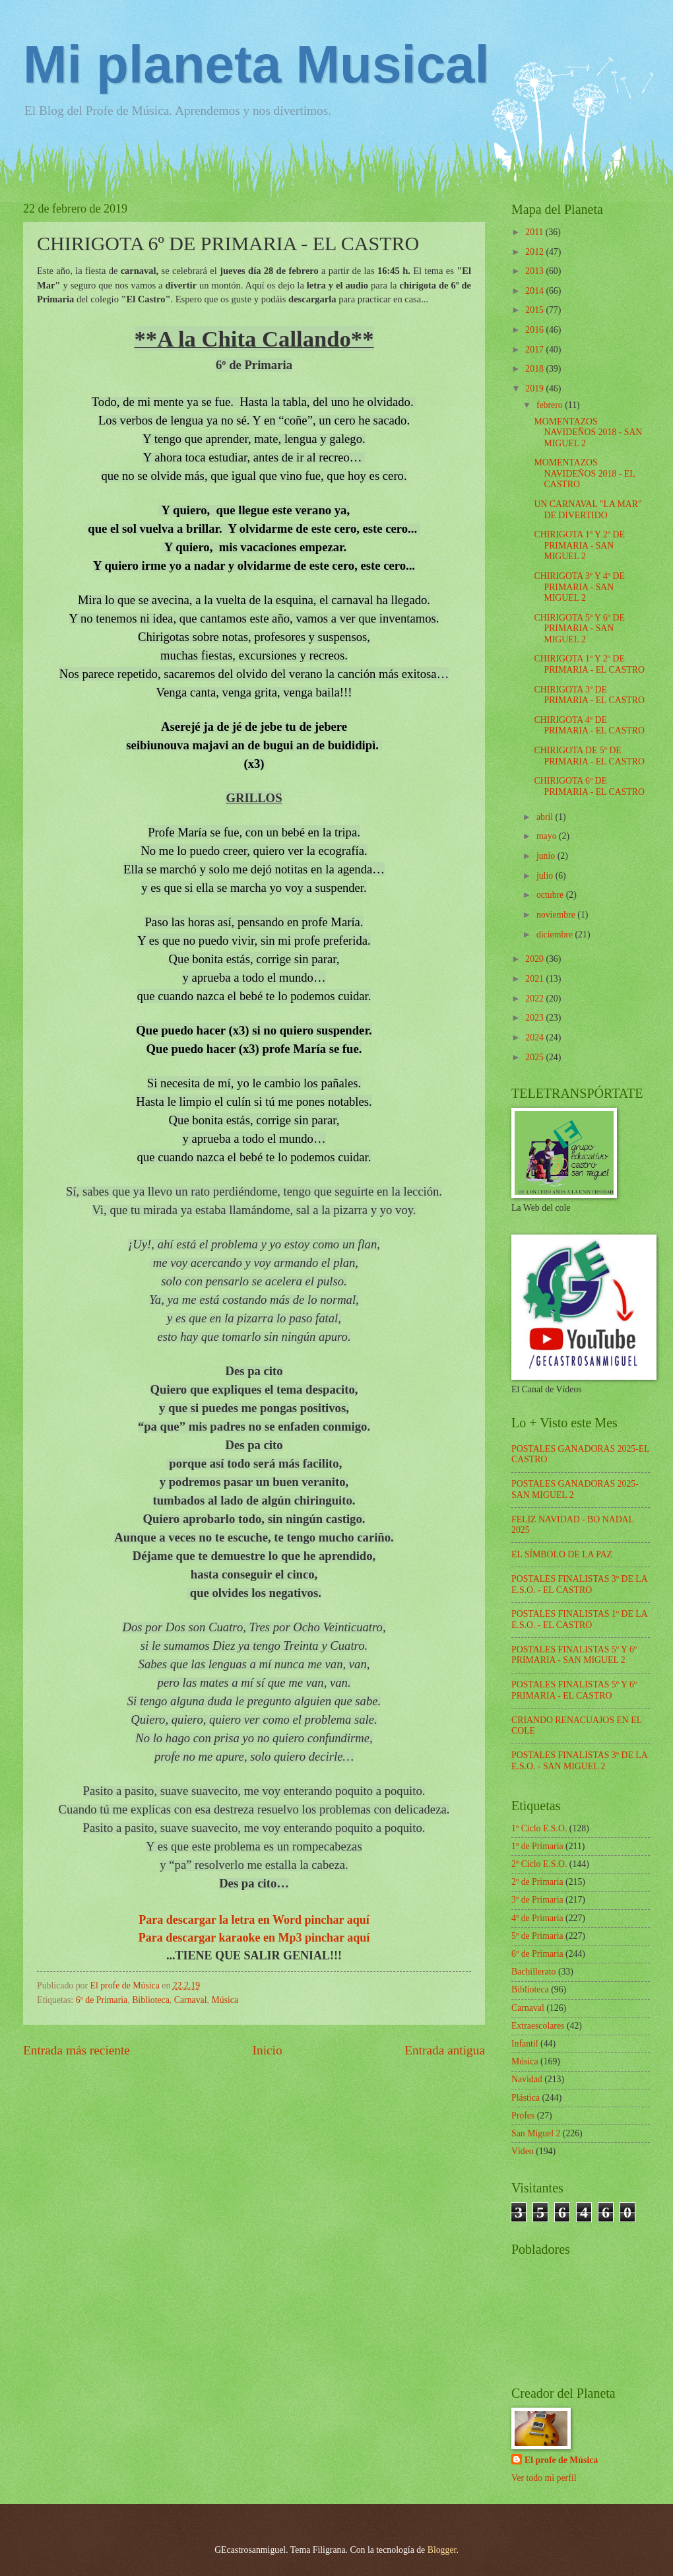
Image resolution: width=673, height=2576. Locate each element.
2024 (535, 1037)
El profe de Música (561, 2460)
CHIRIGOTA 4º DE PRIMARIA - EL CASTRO (589, 725)
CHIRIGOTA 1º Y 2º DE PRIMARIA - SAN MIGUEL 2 (579, 545)
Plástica (525, 2098)
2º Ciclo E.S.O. (539, 1864)
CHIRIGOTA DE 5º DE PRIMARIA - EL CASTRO (589, 755)
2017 (535, 350)
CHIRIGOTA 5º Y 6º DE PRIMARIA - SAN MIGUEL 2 (579, 628)
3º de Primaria (537, 1900)
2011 (535, 232)
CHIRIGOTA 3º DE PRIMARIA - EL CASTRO (589, 695)
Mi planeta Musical (256, 64)
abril (546, 817)
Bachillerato (533, 1972)
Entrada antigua (444, 2050)
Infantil (524, 2044)
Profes (522, 2115)
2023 (535, 1018)
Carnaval (190, 2000)
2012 (535, 252)
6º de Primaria (102, 2000)
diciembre (555, 934)
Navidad (526, 2079)
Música (224, 2000)
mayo (547, 836)
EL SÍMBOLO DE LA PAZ (561, 1554)
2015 (535, 310)
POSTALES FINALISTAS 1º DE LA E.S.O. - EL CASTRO (579, 1619)
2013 (535, 271)
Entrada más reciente (76, 2050)
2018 (535, 369)
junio (547, 856)
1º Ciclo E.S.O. (539, 1828)
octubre (551, 895)
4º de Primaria (537, 1918)
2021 (535, 979)
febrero (550, 405)
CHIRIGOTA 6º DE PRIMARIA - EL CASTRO (589, 786)
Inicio (267, 2050)
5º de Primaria (537, 1936)
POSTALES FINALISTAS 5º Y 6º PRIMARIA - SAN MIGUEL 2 (574, 1655)
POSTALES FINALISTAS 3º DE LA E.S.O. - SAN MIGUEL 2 (579, 1760)
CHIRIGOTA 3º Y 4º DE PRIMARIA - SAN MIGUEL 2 (579, 587)
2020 (535, 959)
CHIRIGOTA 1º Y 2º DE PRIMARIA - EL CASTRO (589, 664)
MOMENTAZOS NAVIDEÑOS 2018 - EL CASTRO (584, 473)
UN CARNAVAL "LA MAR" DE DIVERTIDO (587, 509)
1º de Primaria (537, 1846)
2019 (535, 388)
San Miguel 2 (535, 2133)
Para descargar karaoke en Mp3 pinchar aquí (254, 1937)
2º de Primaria (537, 1882)
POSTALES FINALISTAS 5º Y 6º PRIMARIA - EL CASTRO (574, 1690)
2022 (535, 998)
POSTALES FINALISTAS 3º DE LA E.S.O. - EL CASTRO (579, 1584)
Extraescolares (537, 2026)
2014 (535, 291)
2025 (535, 1057)
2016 (535, 330)
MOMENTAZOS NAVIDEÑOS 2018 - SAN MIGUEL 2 (588, 432)
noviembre (556, 915)
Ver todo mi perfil (543, 2478)
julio (546, 876)
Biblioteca (151, 2000)
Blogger (442, 2550)
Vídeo (522, 2151)
